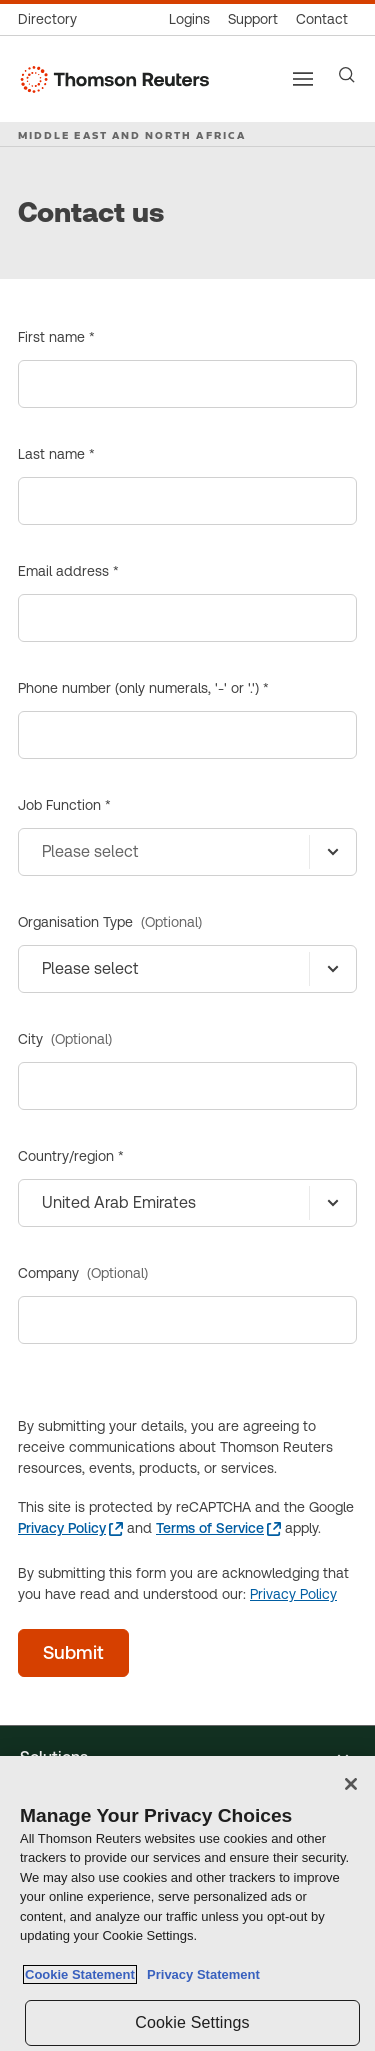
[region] (187, 1903)
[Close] (351, 1784)
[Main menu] (303, 79)
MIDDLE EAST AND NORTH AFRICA (132, 135)
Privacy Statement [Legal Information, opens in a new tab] (200, 1974)
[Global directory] (52, 19)
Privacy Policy (293, 1594)
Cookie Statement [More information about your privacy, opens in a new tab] (80, 1974)
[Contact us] (322, 19)
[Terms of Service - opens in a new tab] (218, 1528)
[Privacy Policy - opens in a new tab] (70, 1528)
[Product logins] (189, 19)
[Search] (347, 75)
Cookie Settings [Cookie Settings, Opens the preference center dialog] (192, 2022)
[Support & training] (253, 19)
